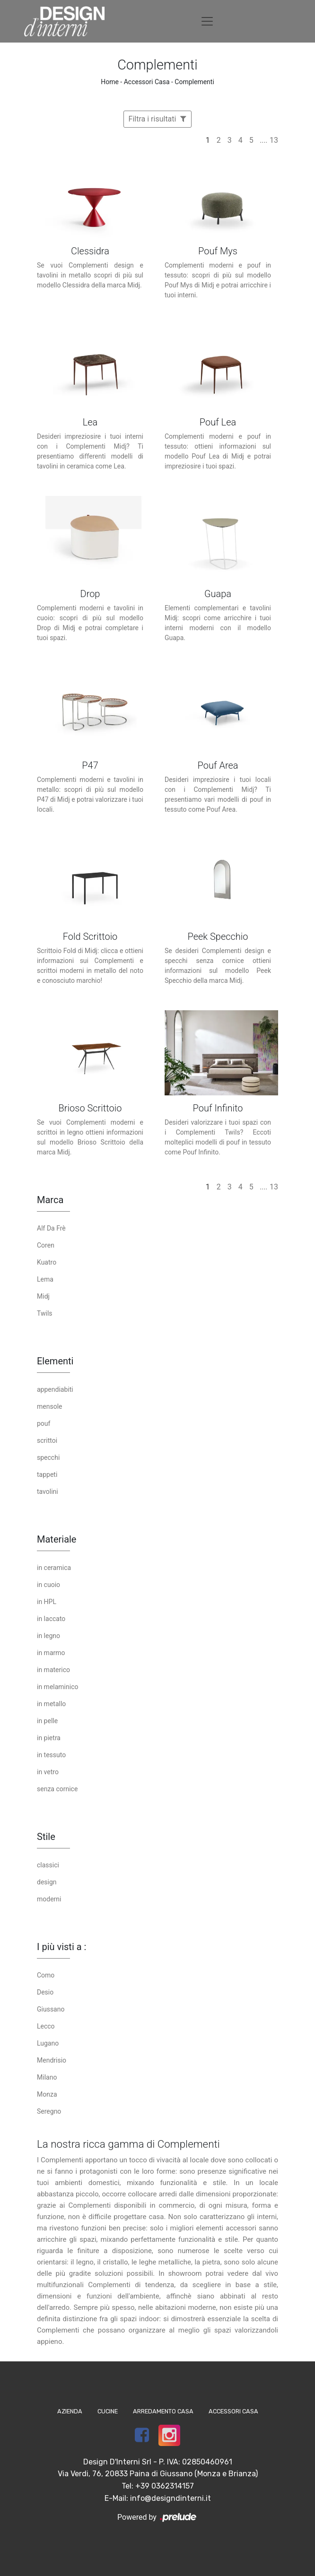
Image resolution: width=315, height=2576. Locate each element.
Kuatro (46, 1262)
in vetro (48, 1772)
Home (110, 82)
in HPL (46, 1601)
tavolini (47, 1491)
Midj (43, 1296)
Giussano (50, 2009)
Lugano (48, 2043)
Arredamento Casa (163, 2411)
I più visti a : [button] (61, 1946)
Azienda (69, 2411)
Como (45, 1975)
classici (48, 1865)
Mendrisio (51, 2060)
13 (274, 140)
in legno (48, 1635)
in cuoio (48, 1584)
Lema (45, 1279)
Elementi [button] (55, 1361)
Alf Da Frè (51, 1228)
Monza (47, 2094)
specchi (48, 1457)
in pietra (49, 1738)
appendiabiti (55, 1389)
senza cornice (57, 1789)
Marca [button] (50, 1200)
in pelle (47, 1721)
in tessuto (51, 1755)
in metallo (51, 1704)
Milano (47, 2077)
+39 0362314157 (164, 2485)
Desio (45, 1992)
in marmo (51, 1653)
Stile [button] (46, 1836)
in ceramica (54, 1567)
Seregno (49, 2111)
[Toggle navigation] (207, 21)
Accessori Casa (147, 82)
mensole (49, 1406)
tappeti (47, 1474)
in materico (53, 1670)
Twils (44, 1313)
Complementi (194, 82)
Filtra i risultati (158, 118)
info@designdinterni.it (170, 2498)
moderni (49, 1899)
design (47, 1882)
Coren (45, 1245)
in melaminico (57, 1687)
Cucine (107, 2411)
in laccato (51, 1618)
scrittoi (47, 1440)
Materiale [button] (56, 1539)
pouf (43, 1423)
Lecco (46, 2026)
